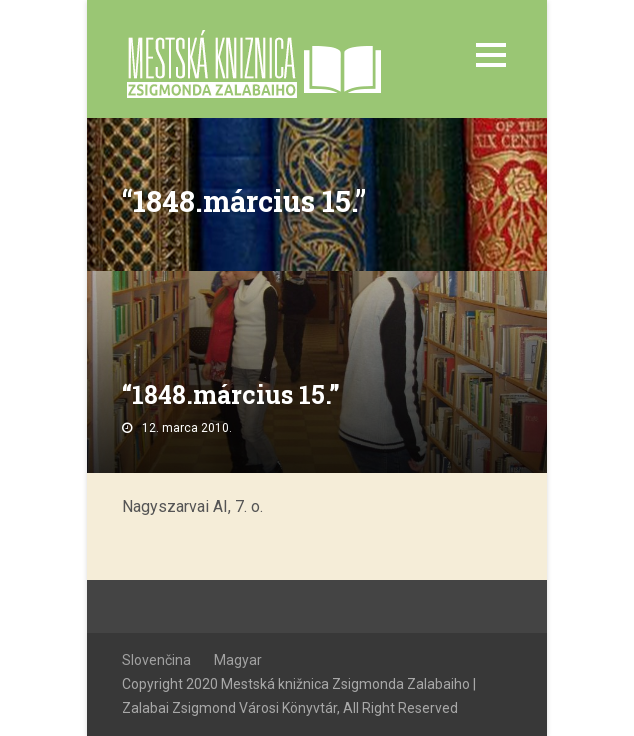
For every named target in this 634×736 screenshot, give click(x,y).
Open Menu (490, 54)
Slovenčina (156, 660)
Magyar (238, 660)
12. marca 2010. (187, 428)
